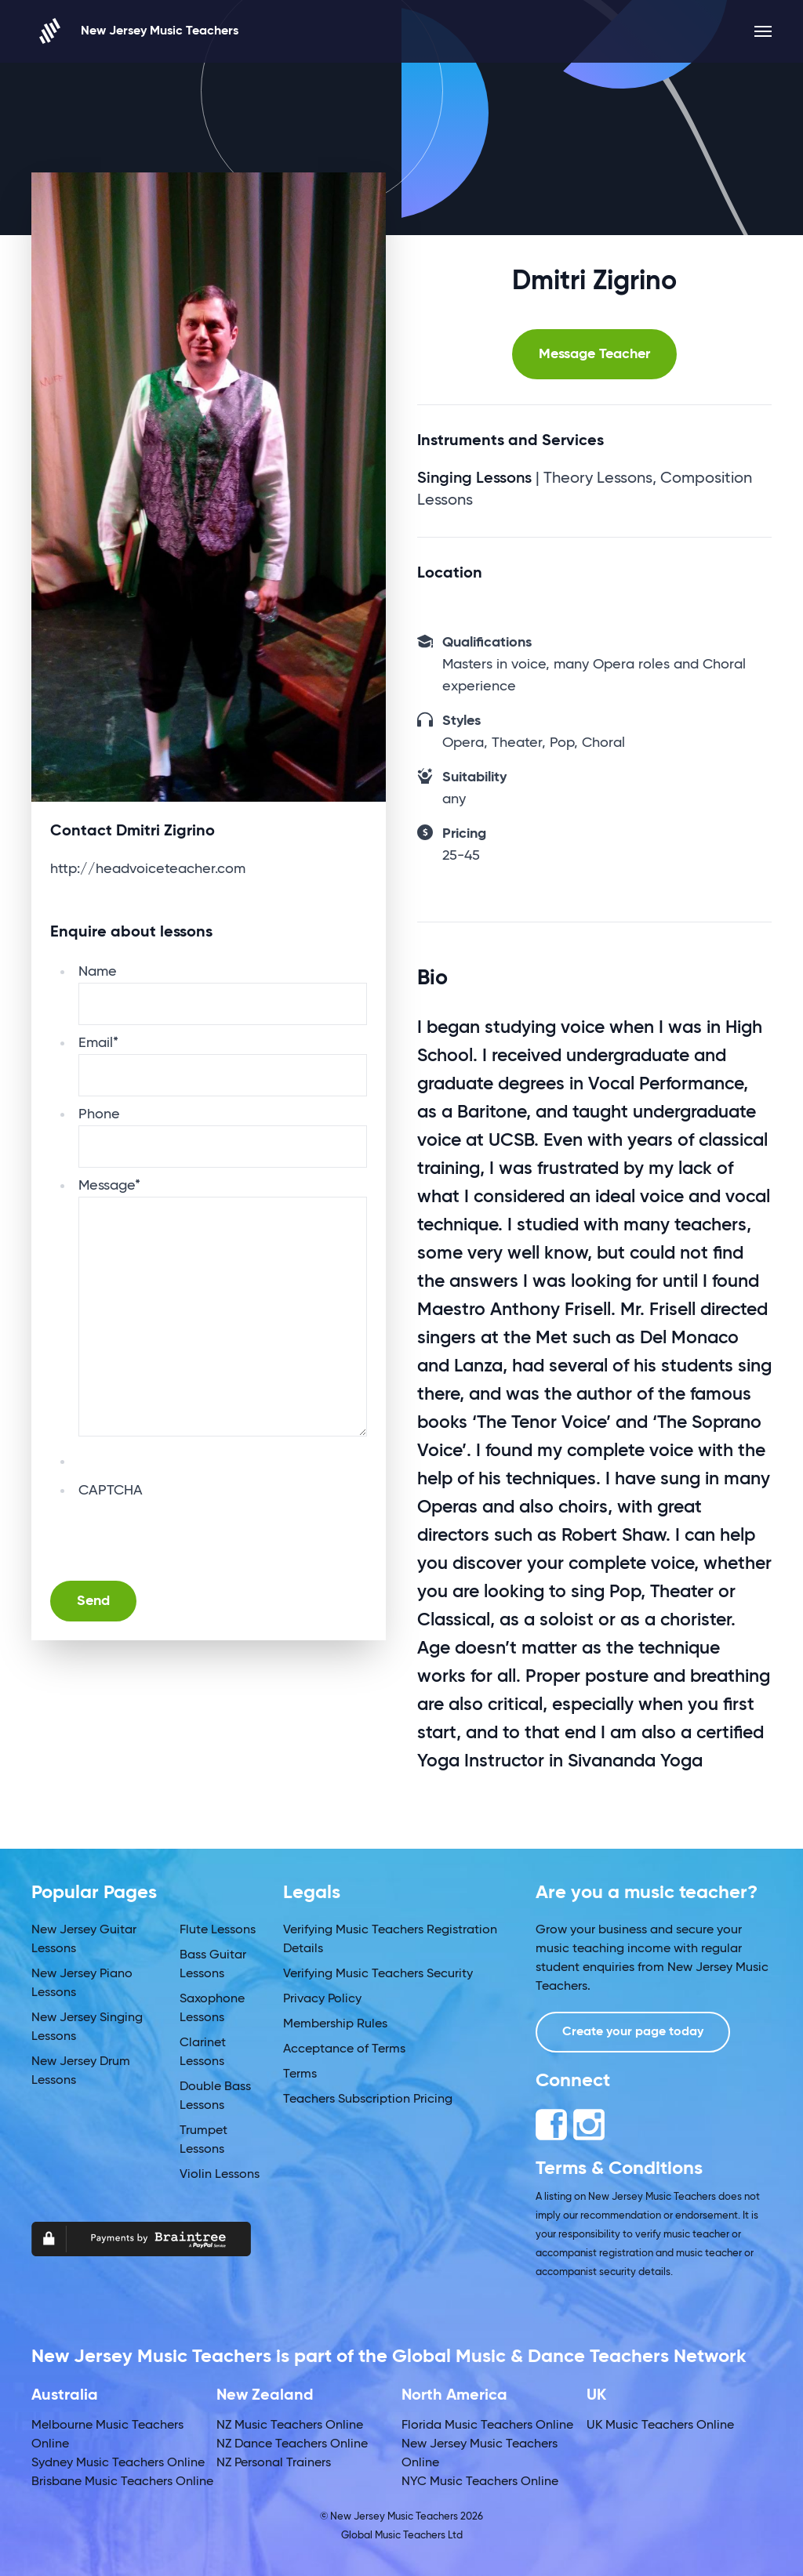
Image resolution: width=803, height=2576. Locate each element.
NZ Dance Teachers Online (292, 2444)
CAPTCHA (110, 1491)
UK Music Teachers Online (660, 2425)
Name (97, 972)
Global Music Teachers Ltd (402, 2536)
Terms (300, 2074)
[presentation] (197, 1532)
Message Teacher (594, 354)
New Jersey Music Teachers (134, 31)
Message (109, 1186)
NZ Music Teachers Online (289, 2425)
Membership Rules (335, 2024)
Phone (99, 1114)
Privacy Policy (322, 1999)
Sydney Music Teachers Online (118, 2463)
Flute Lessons (218, 1930)
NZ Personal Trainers (273, 2463)
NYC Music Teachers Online (480, 2482)
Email (98, 1043)
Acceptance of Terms (344, 2049)
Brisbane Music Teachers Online (122, 2482)
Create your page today (632, 2032)
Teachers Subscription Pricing (367, 2099)
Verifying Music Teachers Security (378, 1974)
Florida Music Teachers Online (487, 2425)
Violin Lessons (220, 2174)
